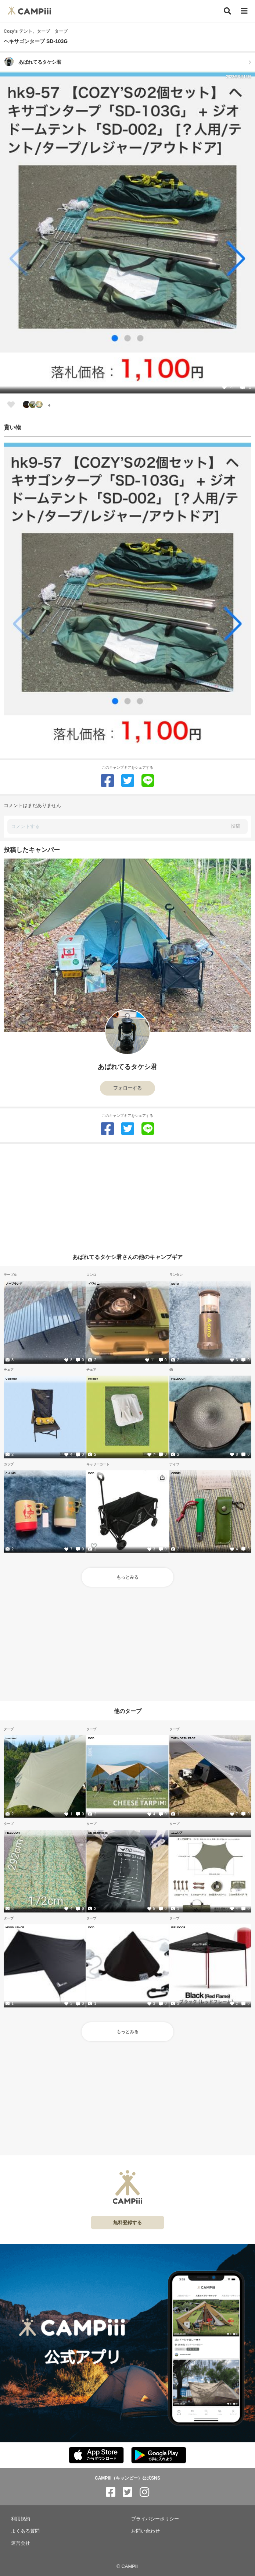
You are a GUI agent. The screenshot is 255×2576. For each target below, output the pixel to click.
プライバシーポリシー (155, 2519)
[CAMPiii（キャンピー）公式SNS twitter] (127, 2492)
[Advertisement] (127, 1195)
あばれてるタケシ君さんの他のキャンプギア (127, 1256)
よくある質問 (25, 2531)
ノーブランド (14, 1283)
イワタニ (93, 1283)
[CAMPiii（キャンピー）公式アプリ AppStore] (96, 2455)
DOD (91, 1473)
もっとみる (127, 1577)
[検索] (227, 11)
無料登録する (127, 2222)
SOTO (175, 1283)
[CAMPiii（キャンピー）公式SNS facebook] (110, 2492)
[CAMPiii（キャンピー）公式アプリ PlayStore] (159, 2455)
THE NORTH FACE (183, 1738)
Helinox (93, 1378)
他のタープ (127, 1711)
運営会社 (20, 2543)
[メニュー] (244, 11)
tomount (11, 1738)
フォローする (127, 1088)
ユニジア (176, 1832)
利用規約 (20, 2519)
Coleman (11, 1378)
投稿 (235, 826)
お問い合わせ (145, 2531)
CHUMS (11, 1473)
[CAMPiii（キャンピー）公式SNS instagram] (144, 2492)
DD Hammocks (98, 1832)
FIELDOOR (178, 1378)
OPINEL (176, 1473)
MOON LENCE (15, 1927)
